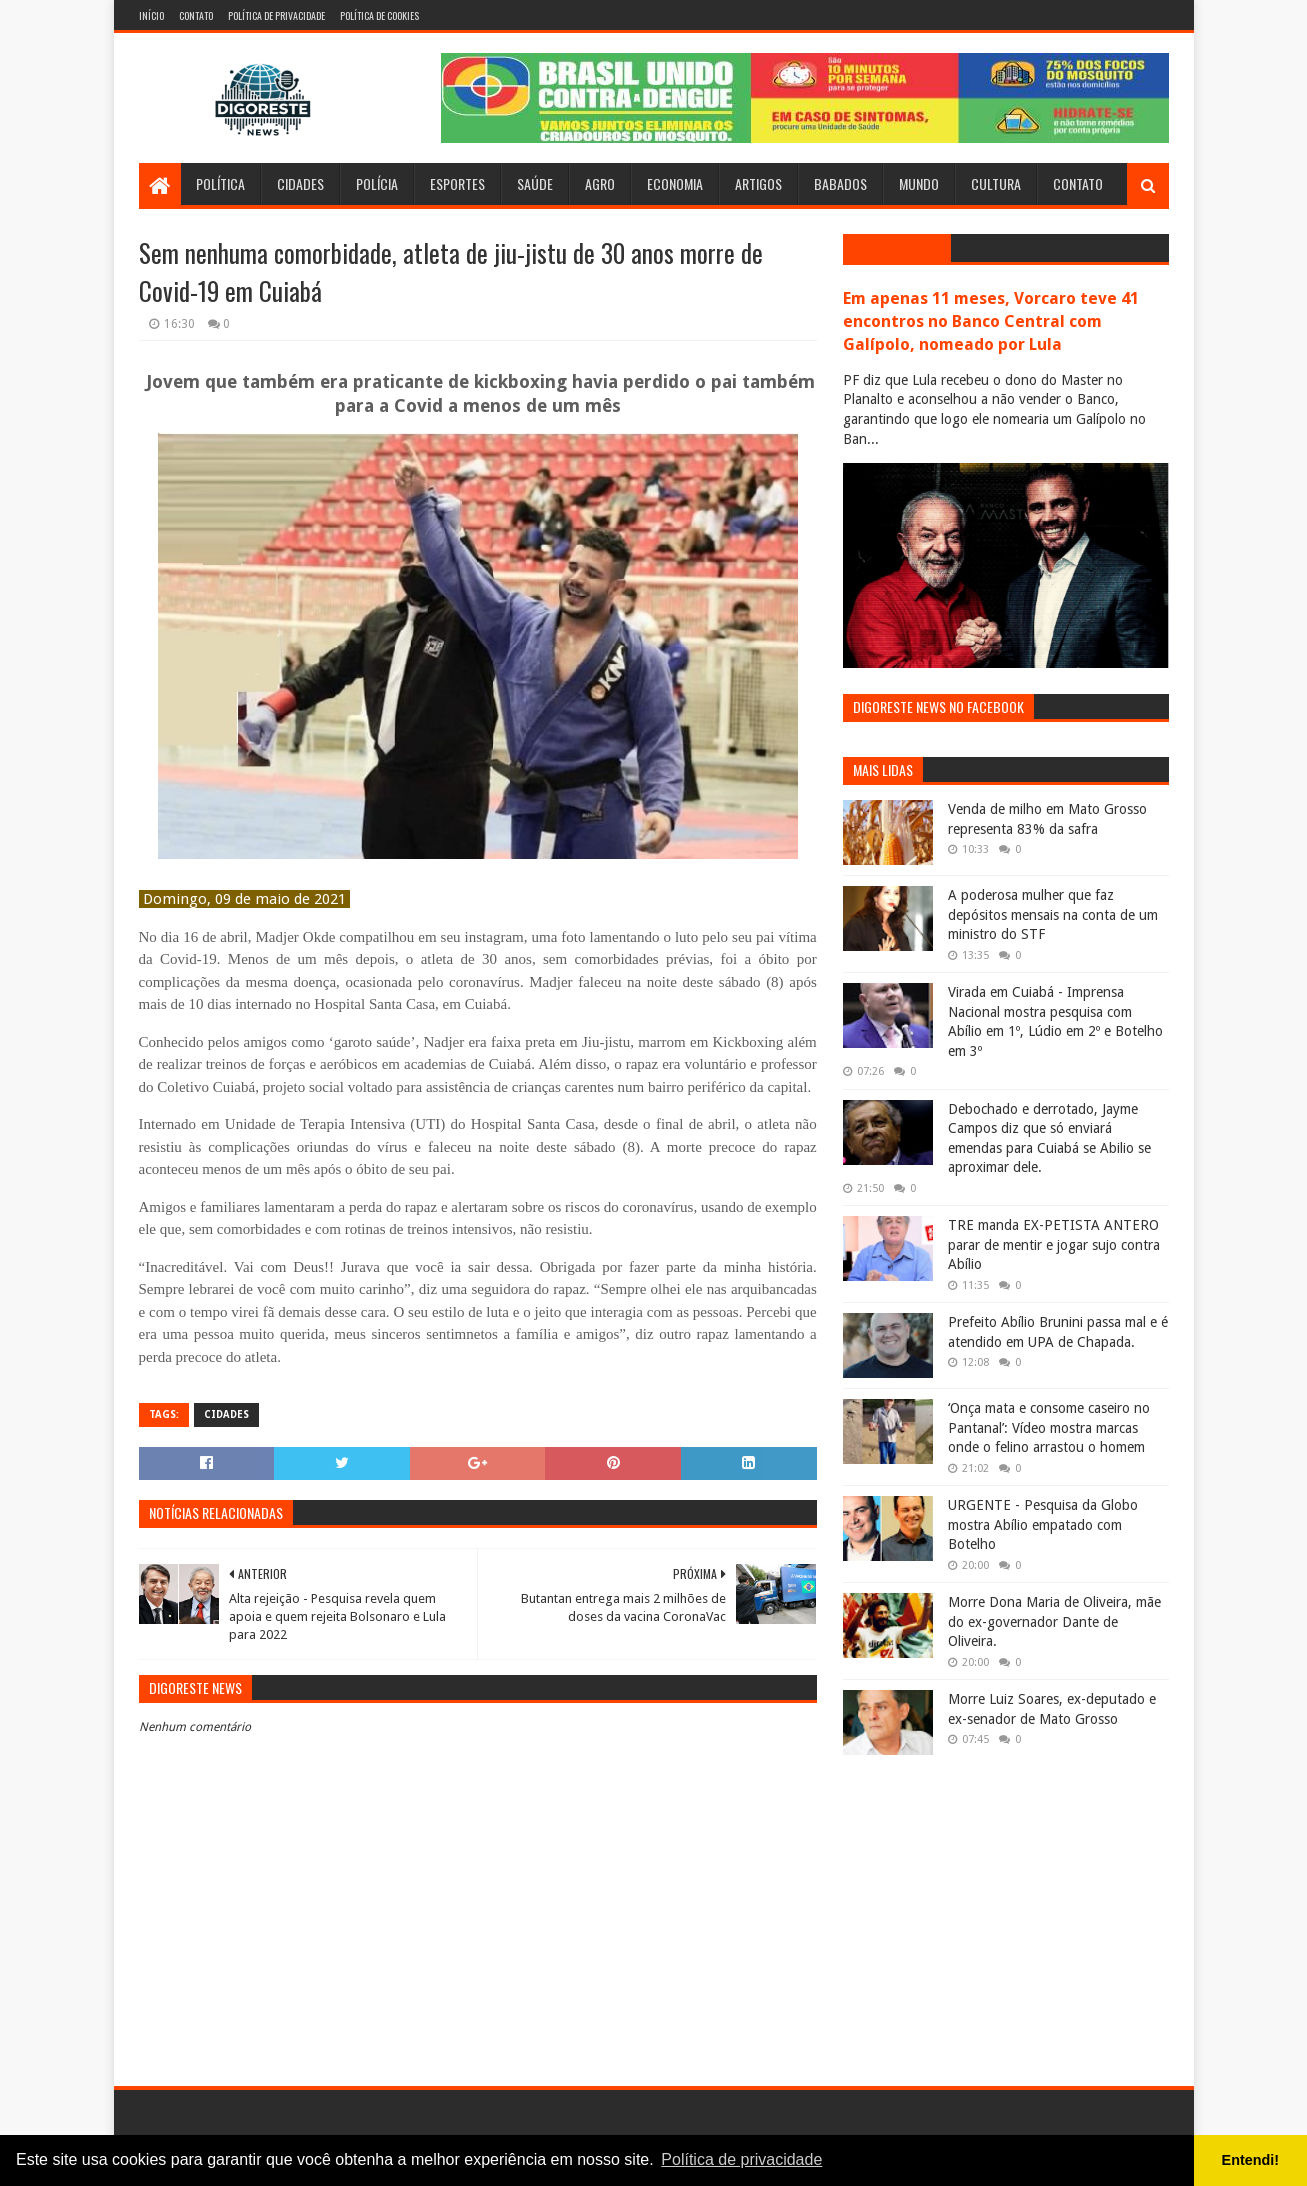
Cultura (996, 183)
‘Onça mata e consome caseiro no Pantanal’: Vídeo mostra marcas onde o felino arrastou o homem (1049, 1427)
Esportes (457, 183)
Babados (840, 183)
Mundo (919, 183)
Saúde (535, 183)
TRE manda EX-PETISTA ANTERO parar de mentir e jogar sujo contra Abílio (1054, 1244)
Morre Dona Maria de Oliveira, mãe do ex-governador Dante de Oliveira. (1054, 1621)
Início (151, 15)
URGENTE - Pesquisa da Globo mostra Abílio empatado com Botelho (1043, 1524)
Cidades (300, 183)
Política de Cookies (379, 15)
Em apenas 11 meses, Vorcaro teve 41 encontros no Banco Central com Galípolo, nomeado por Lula (991, 321)
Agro (600, 183)
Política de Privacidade (276, 15)
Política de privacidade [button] (741, 2159)
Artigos (758, 183)
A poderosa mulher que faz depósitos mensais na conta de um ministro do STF (1053, 914)
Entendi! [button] (1251, 2160)
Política (220, 183)
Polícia (377, 183)
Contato (196, 15)
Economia (675, 183)
